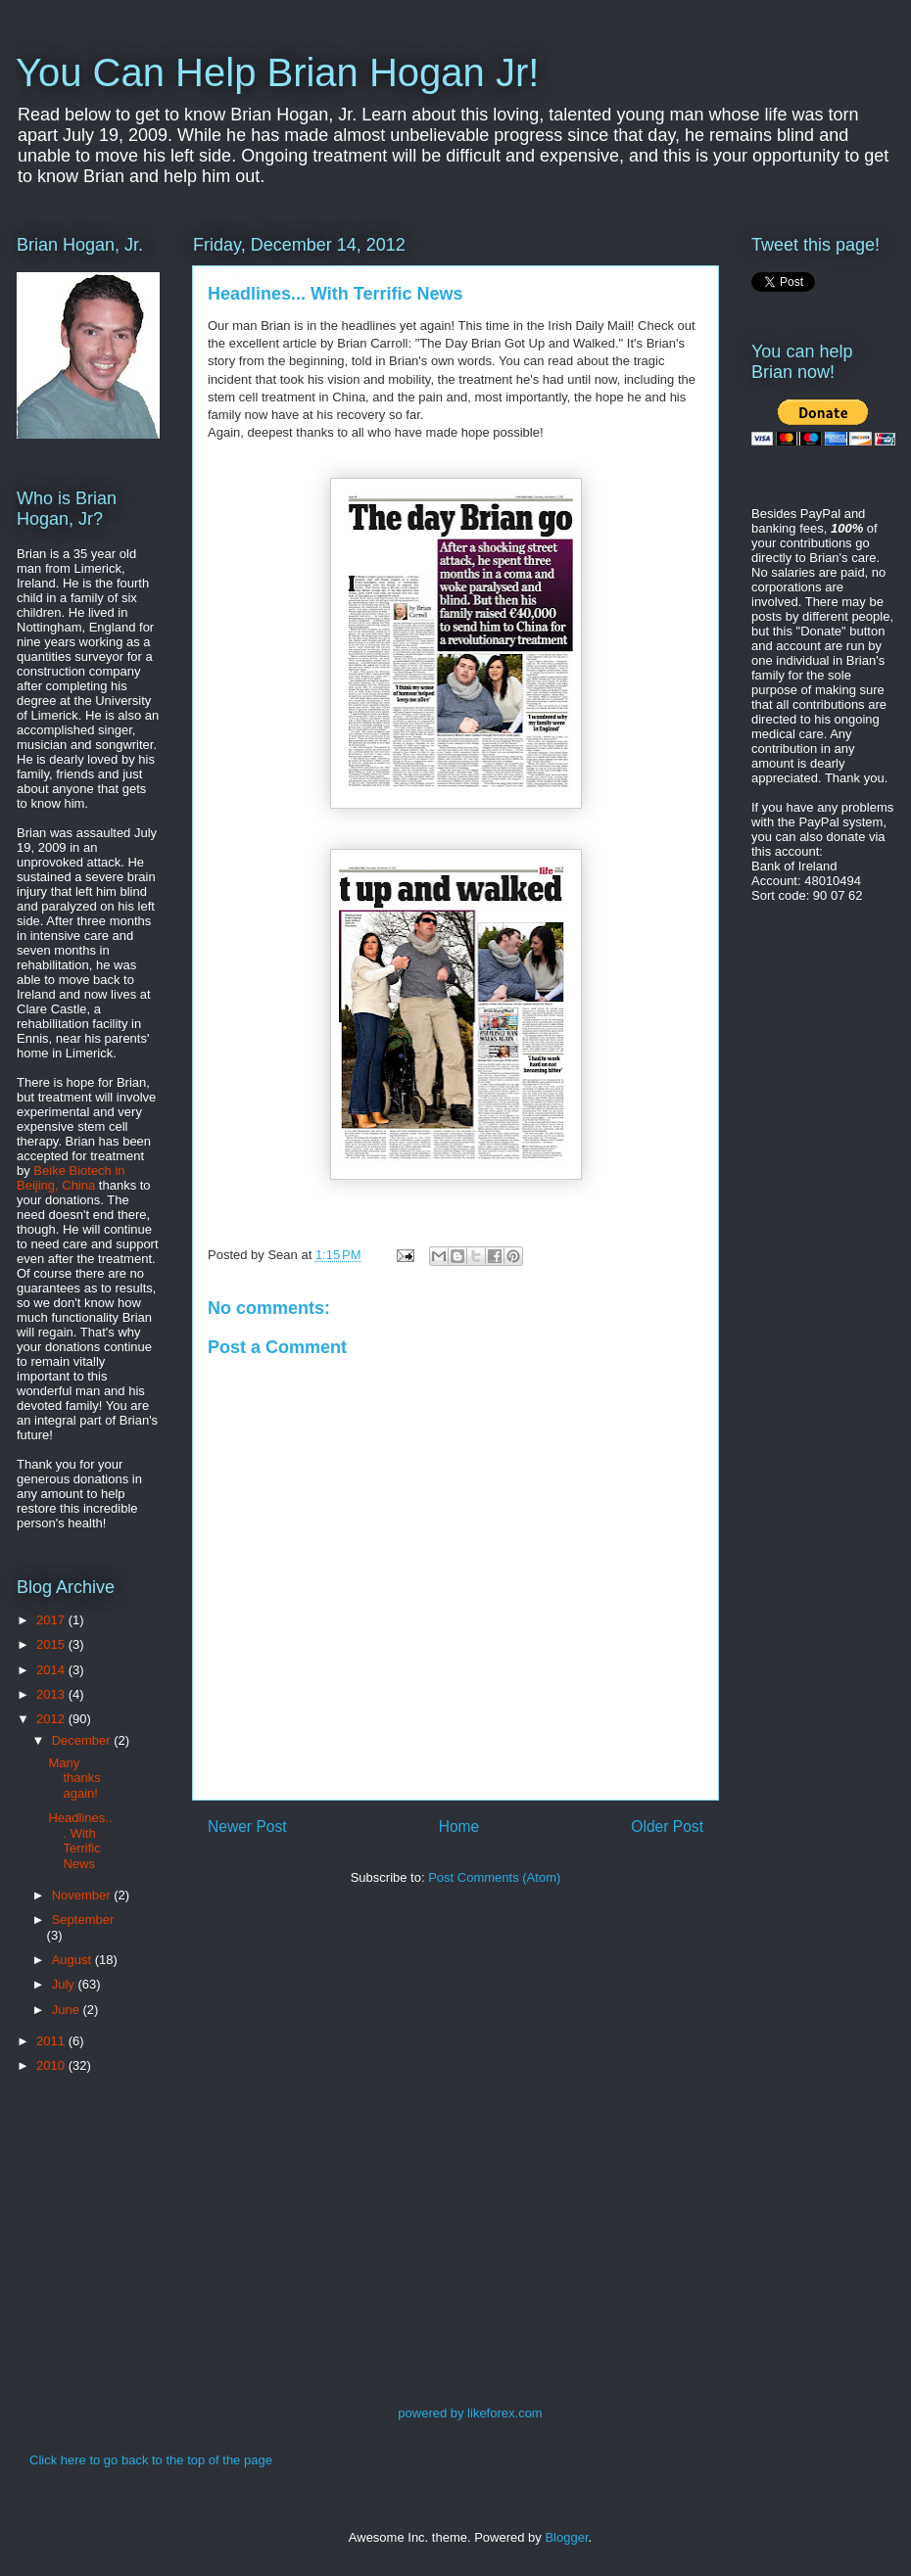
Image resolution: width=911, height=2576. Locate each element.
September (83, 1919)
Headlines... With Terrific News (80, 1840)
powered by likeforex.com (470, 2413)
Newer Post (247, 1826)
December (83, 1740)
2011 (52, 2041)
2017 (52, 1620)
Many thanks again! (74, 1778)
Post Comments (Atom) (494, 1877)
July (65, 1984)
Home (459, 1826)
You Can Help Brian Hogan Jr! (277, 72)
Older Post (667, 1826)
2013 (52, 1694)
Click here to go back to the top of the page (150, 2460)
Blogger (566, 2537)
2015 (52, 1644)
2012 (52, 1718)
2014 (52, 1670)
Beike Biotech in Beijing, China (71, 1178)
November (83, 1895)
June (67, 2009)
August (73, 1959)
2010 (52, 2065)
